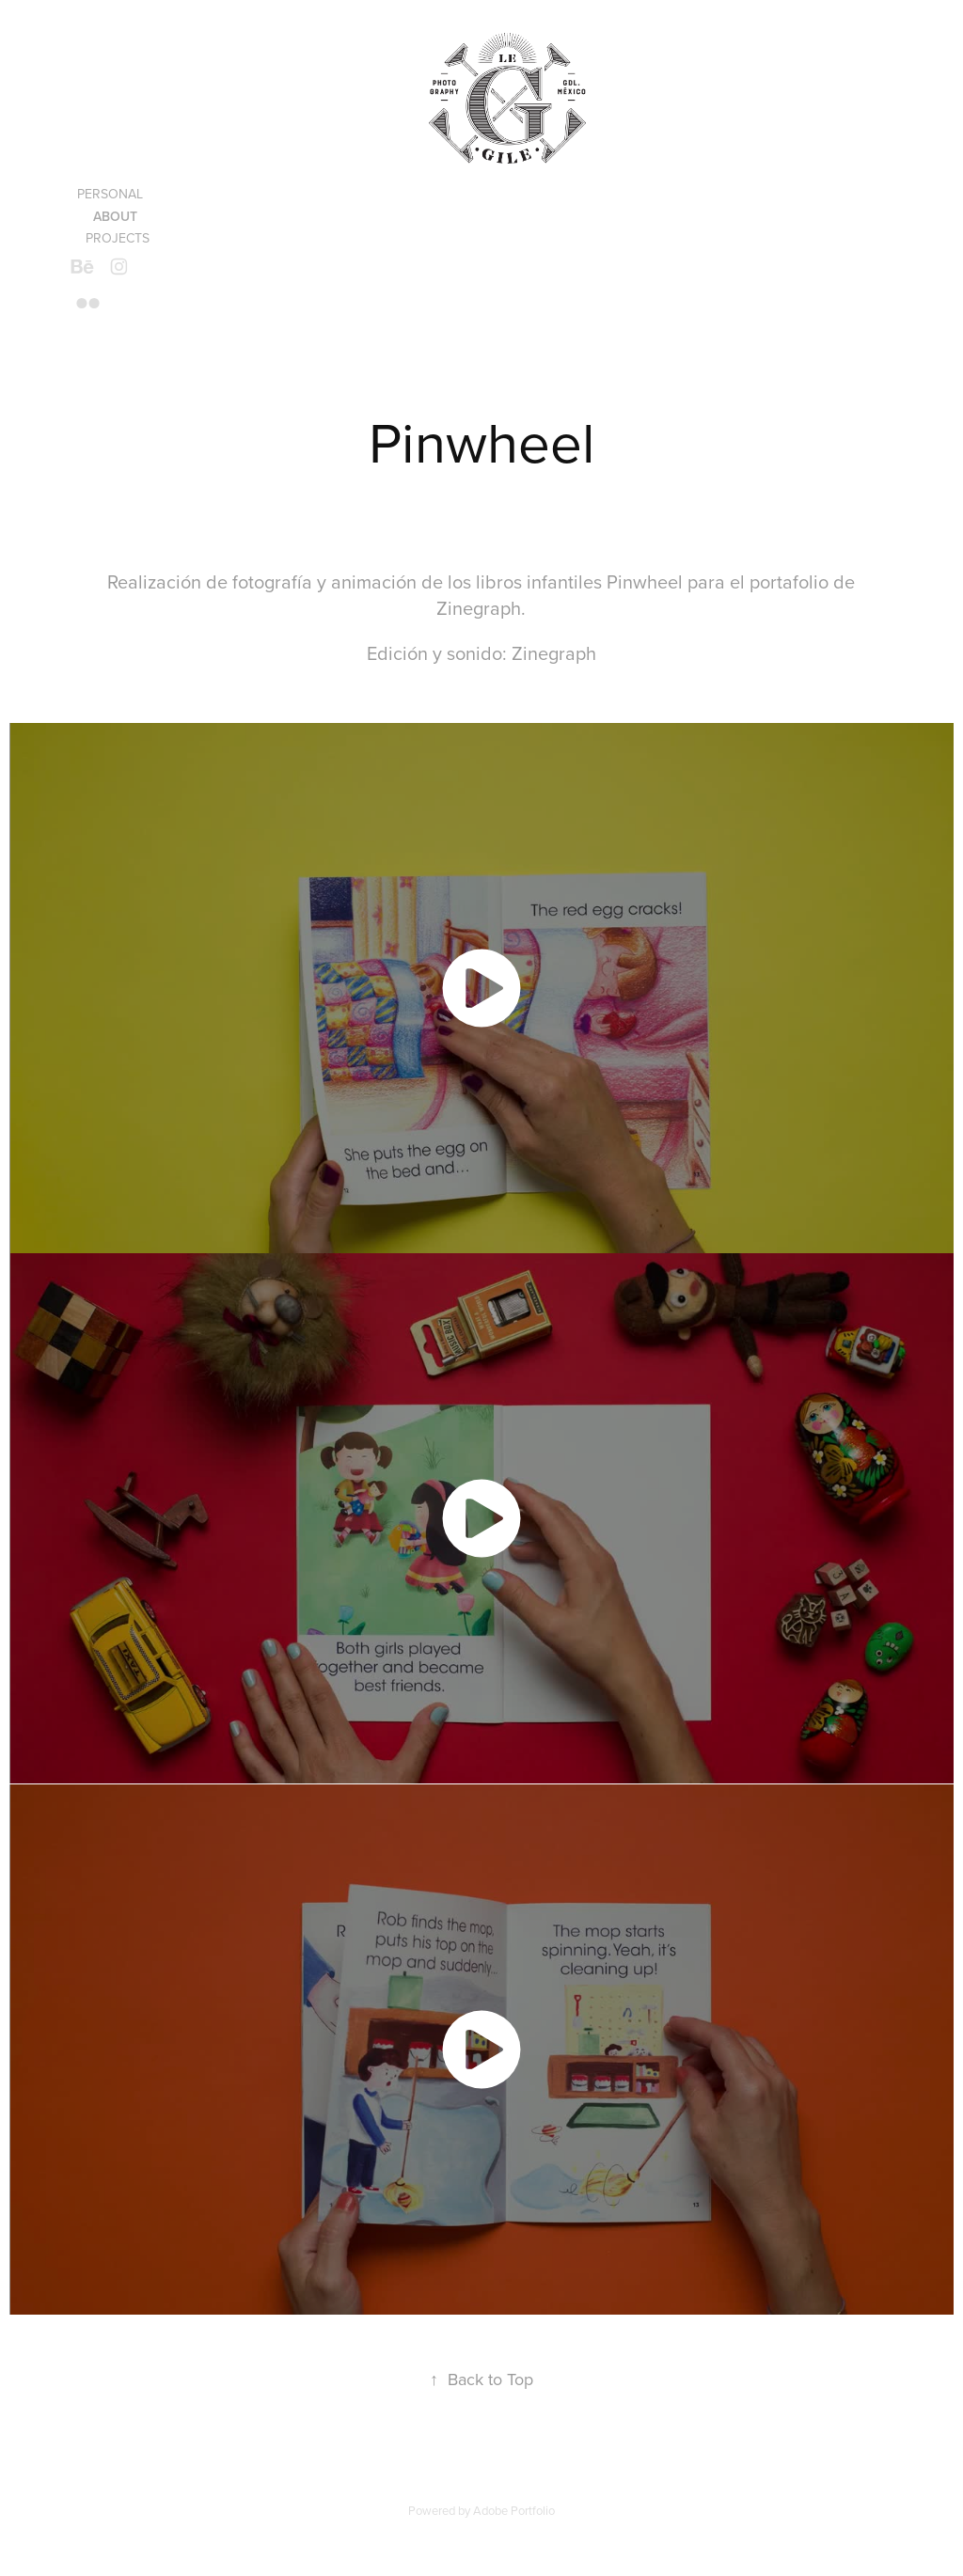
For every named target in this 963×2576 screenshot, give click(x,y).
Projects (118, 237)
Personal (110, 193)
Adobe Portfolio (514, 2510)
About (115, 216)
